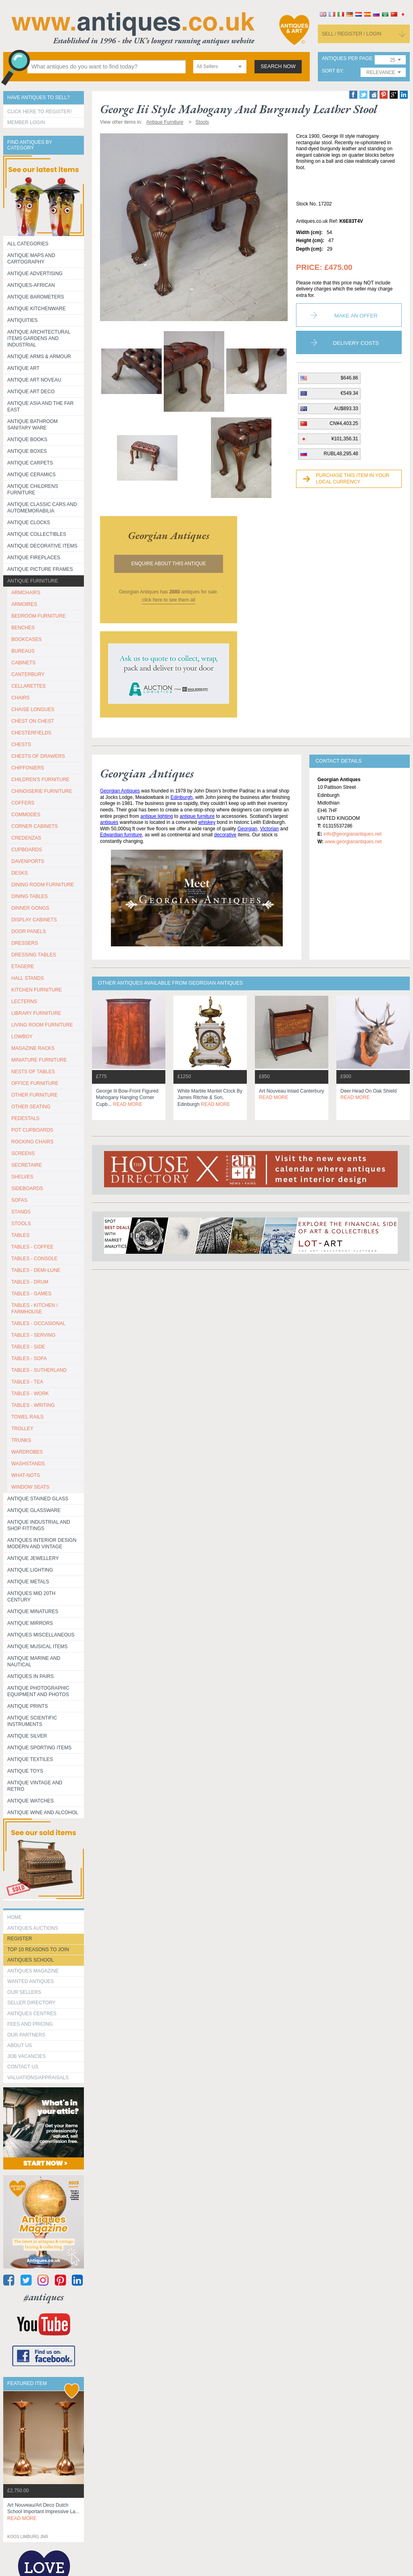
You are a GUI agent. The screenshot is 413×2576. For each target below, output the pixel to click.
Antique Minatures (32, 1611)
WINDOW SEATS (30, 1487)
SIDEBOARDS (27, 1188)
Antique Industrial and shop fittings (38, 1525)
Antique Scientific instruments (32, 1721)
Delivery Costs (356, 343)
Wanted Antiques (30, 1981)
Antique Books (27, 439)
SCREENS (23, 1153)
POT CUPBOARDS (32, 1130)
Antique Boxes (27, 451)
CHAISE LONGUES (32, 709)
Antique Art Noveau (34, 380)
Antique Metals (28, 1582)
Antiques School (30, 1960)
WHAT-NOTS (25, 1475)
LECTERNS (24, 1001)
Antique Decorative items (42, 546)
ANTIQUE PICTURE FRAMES (40, 569)
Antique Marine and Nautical (33, 1661)
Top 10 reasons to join (38, 1949)
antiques (109, 822)
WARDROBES (27, 1452)
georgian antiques (168, 535)
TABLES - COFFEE (32, 1247)
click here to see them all (168, 600)
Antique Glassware (33, 1510)
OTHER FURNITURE (34, 1095)
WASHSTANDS (28, 1463)
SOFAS (19, 1200)
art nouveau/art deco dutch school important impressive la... (43, 2512)
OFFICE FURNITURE (34, 1083)
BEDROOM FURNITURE (38, 616)
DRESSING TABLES (33, 955)
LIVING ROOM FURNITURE (42, 1025)
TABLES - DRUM (29, 1282)
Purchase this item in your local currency (352, 479)
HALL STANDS (27, 978)
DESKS (19, 873)
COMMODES (25, 814)
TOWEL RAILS (27, 1417)
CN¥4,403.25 (344, 423)
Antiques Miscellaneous (41, 1635)
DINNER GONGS (30, 908)
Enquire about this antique (168, 563)
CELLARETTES (28, 686)
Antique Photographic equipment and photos (38, 1691)
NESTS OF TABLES (33, 1071)
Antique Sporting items (39, 1748)
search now (278, 66)
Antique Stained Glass (37, 1499)
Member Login (26, 122)
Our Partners (26, 2035)
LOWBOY (22, 1036)
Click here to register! (39, 111)
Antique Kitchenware (36, 308)
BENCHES (23, 628)
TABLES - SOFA (29, 1358)
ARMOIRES (24, 604)
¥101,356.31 (344, 439)
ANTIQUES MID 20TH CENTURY (31, 1597)
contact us (22, 2067)
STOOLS (21, 1223)
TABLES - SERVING (33, 1335)
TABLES (20, 1235)
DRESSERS (24, 943)
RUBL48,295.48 (341, 453)
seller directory (31, 2003)
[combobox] (219, 66)
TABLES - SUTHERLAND (39, 1370)
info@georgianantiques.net (352, 834)
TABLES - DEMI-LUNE (35, 1270)
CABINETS (23, 663)
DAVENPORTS (27, 861)
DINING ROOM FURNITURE (42, 885)
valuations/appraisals (38, 2077)
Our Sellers (24, 1992)
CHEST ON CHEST (32, 721)
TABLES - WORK (30, 1393)
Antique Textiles (30, 1759)
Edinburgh (182, 797)
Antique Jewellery (33, 1558)
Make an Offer (356, 316)
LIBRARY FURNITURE (36, 1013)
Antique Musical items (37, 1646)
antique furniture (197, 816)
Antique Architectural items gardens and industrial (39, 338)
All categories (27, 244)
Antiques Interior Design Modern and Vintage (41, 1543)
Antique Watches (30, 1801)
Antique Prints (27, 1706)
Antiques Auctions (32, 1928)
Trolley (22, 1428)
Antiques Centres (31, 2013)
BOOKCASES (26, 639)
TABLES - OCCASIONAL (38, 1323)
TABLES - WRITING (33, 1405)
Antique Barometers (35, 297)
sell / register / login (352, 34)
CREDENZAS (26, 838)
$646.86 (349, 378)
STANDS (21, 1212)
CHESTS (21, 744)
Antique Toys (25, 1771)
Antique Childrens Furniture (32, 489)
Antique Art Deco (31, 391)
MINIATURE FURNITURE (39, 1060)
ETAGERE (22, 966)
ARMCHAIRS (25, 592)
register (19, 1938)
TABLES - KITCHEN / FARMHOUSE (34, 1309)
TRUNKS (21, 1440)
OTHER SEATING (30, 1107)
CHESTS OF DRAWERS (38, 756)
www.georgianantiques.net (353, 841)
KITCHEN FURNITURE (36, 990)
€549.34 (349, 393)
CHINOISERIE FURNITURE (41, 791)
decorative (225, 835)
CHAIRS (20, 698)
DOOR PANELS (28, 931)
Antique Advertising (35, 273)
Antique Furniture (32, 581)
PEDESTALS (25, 1118)
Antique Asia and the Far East (40, 406)
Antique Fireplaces (33, 557)
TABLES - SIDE (28, 1347)
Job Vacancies (26, 2056)
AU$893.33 (346, 408)
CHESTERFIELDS (31, 733)
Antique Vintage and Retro (34, 1786)
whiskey (207, 822)
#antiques (44, 2297)
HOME (14, 1917)
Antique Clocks (28, 522)
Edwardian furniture (121, 835)
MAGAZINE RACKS (32, 1048)
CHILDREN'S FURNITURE (40, 779)
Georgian (247, 829)
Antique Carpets (30, 463)
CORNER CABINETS (34, 826)
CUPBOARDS (26, 849)
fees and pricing (30, 2024)
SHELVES (22, 1177)
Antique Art (23, 368)
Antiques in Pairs (30, 1676)
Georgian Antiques (120, 791)
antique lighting (156, 816)
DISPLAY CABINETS (34, 920)
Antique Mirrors (30, 1623)
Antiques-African (31, 285)
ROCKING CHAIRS (32, 1142)
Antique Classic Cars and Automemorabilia (42, 508)
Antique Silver (27, 1736)
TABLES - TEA (27, 1382)
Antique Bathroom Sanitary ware (32, 425)
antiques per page (347, 58)
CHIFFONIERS (27, 768)
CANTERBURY (27, 674)
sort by (332, 71)
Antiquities (22, 320)
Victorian (269, 829)
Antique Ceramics (31, 474)
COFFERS (22, 803)
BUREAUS (23, 651)
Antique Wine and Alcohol (42, 1812)
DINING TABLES (29, 896)
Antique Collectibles (36, 534)
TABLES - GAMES (31, 1293)
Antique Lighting (30, 1570)
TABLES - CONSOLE (34, 1258)
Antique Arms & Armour (39, 356)
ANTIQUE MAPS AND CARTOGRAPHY (31, 259)
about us (19, 2045)
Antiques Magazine (32, 1971)
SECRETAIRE (26, 1165)
